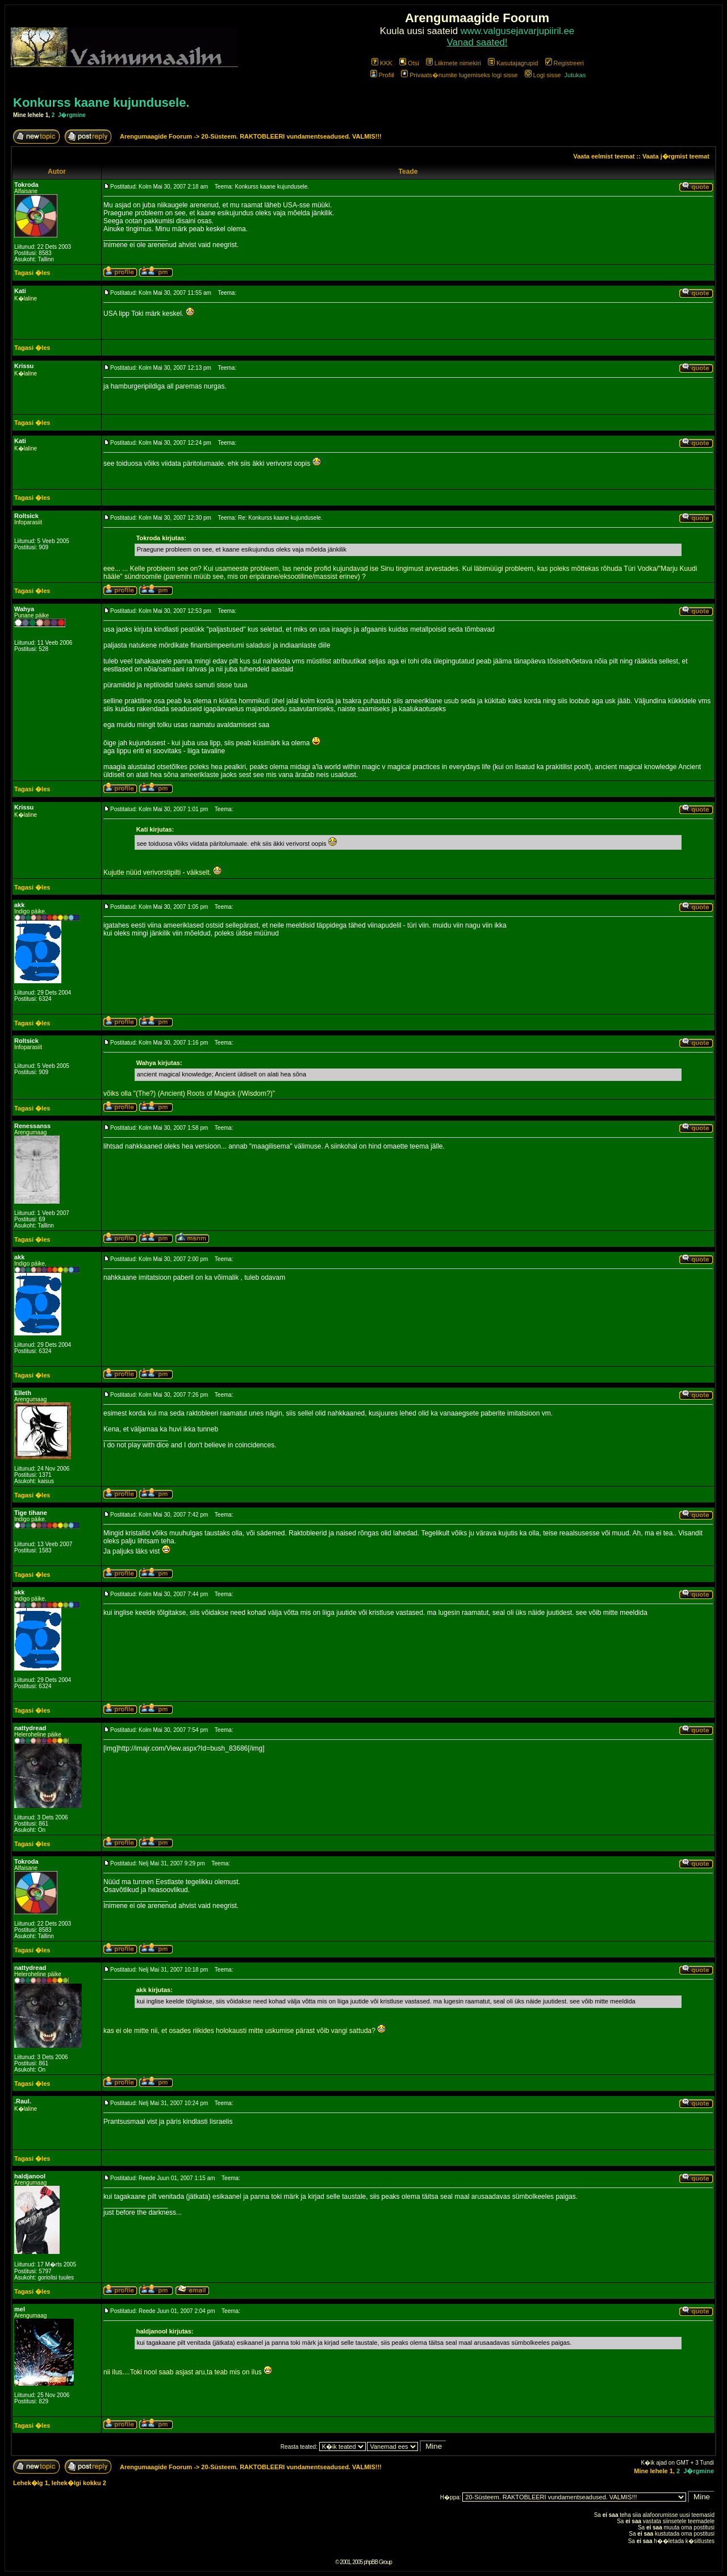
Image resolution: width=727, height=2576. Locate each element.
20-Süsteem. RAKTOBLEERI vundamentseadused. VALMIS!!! (291, 136)
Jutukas (575, 75)
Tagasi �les (32, 272)
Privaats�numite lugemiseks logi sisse (459, 75)
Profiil (382, 75)
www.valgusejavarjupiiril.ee (518, 31)
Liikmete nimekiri (453, 63)
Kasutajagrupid (513, 63)
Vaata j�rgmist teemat (675, 156)
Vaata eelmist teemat (603, 156)
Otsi (409, 63)
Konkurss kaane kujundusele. (101, 102)
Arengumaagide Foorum (157, 136)
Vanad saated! (477, 42)
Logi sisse (543, 75)
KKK (381, 63)
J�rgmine (72, 115)
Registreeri (564, 63)
